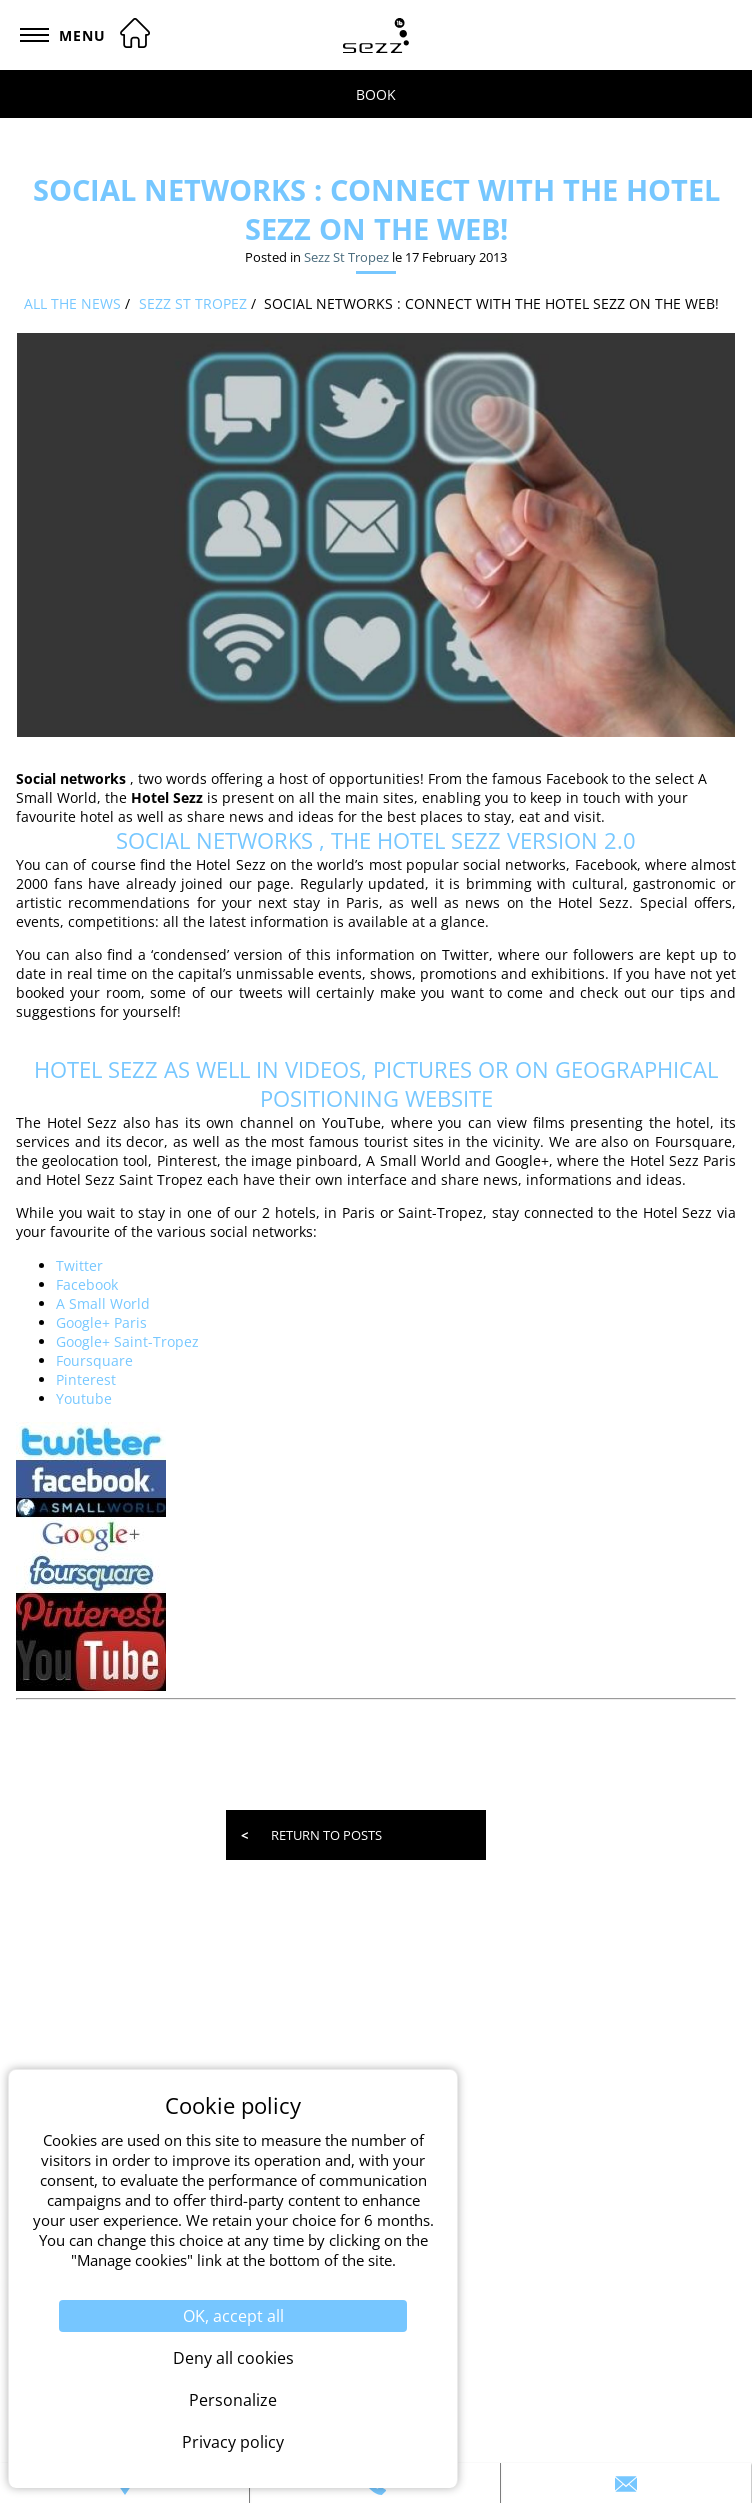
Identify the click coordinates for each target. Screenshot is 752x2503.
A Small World (103, 1303)
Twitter (79, 1265)
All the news (72, 303)
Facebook (87, 1284)
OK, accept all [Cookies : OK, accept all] (233, 2316)
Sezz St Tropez (346, 257)
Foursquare (94, 1360)
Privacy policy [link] (233, 2442)
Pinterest (86, 1379)
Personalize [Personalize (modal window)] (233, 2400)
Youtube (84, 1398)
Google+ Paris (101, 1322)
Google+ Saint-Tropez (127, 1341)
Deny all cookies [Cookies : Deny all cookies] (233, 2358)
